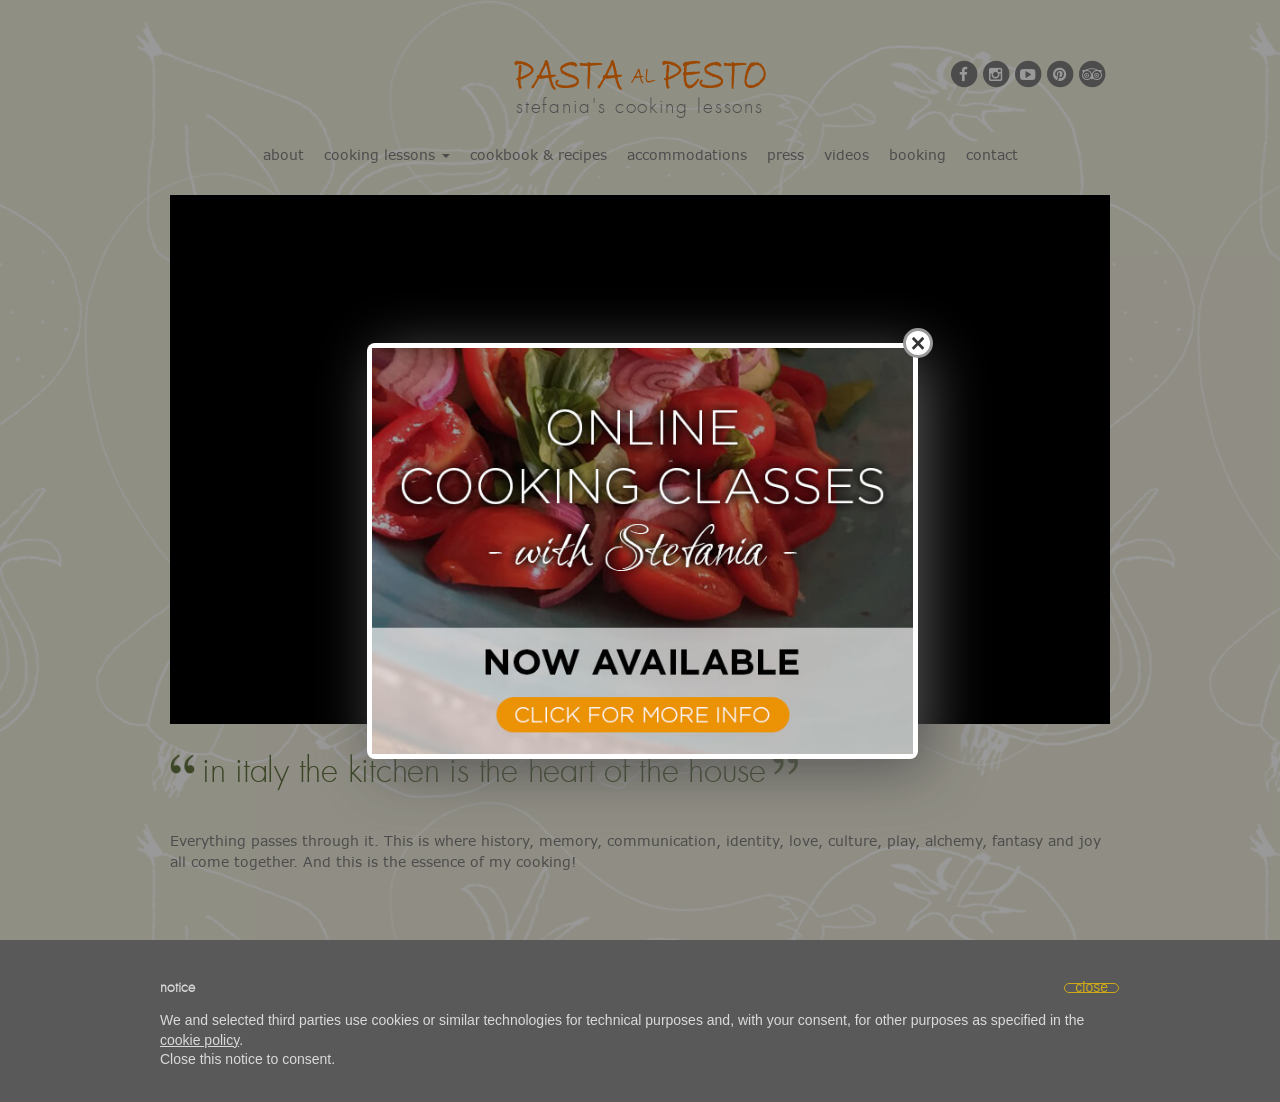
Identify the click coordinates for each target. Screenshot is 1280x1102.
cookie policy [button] (199, 1040)
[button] (1091, 988)
